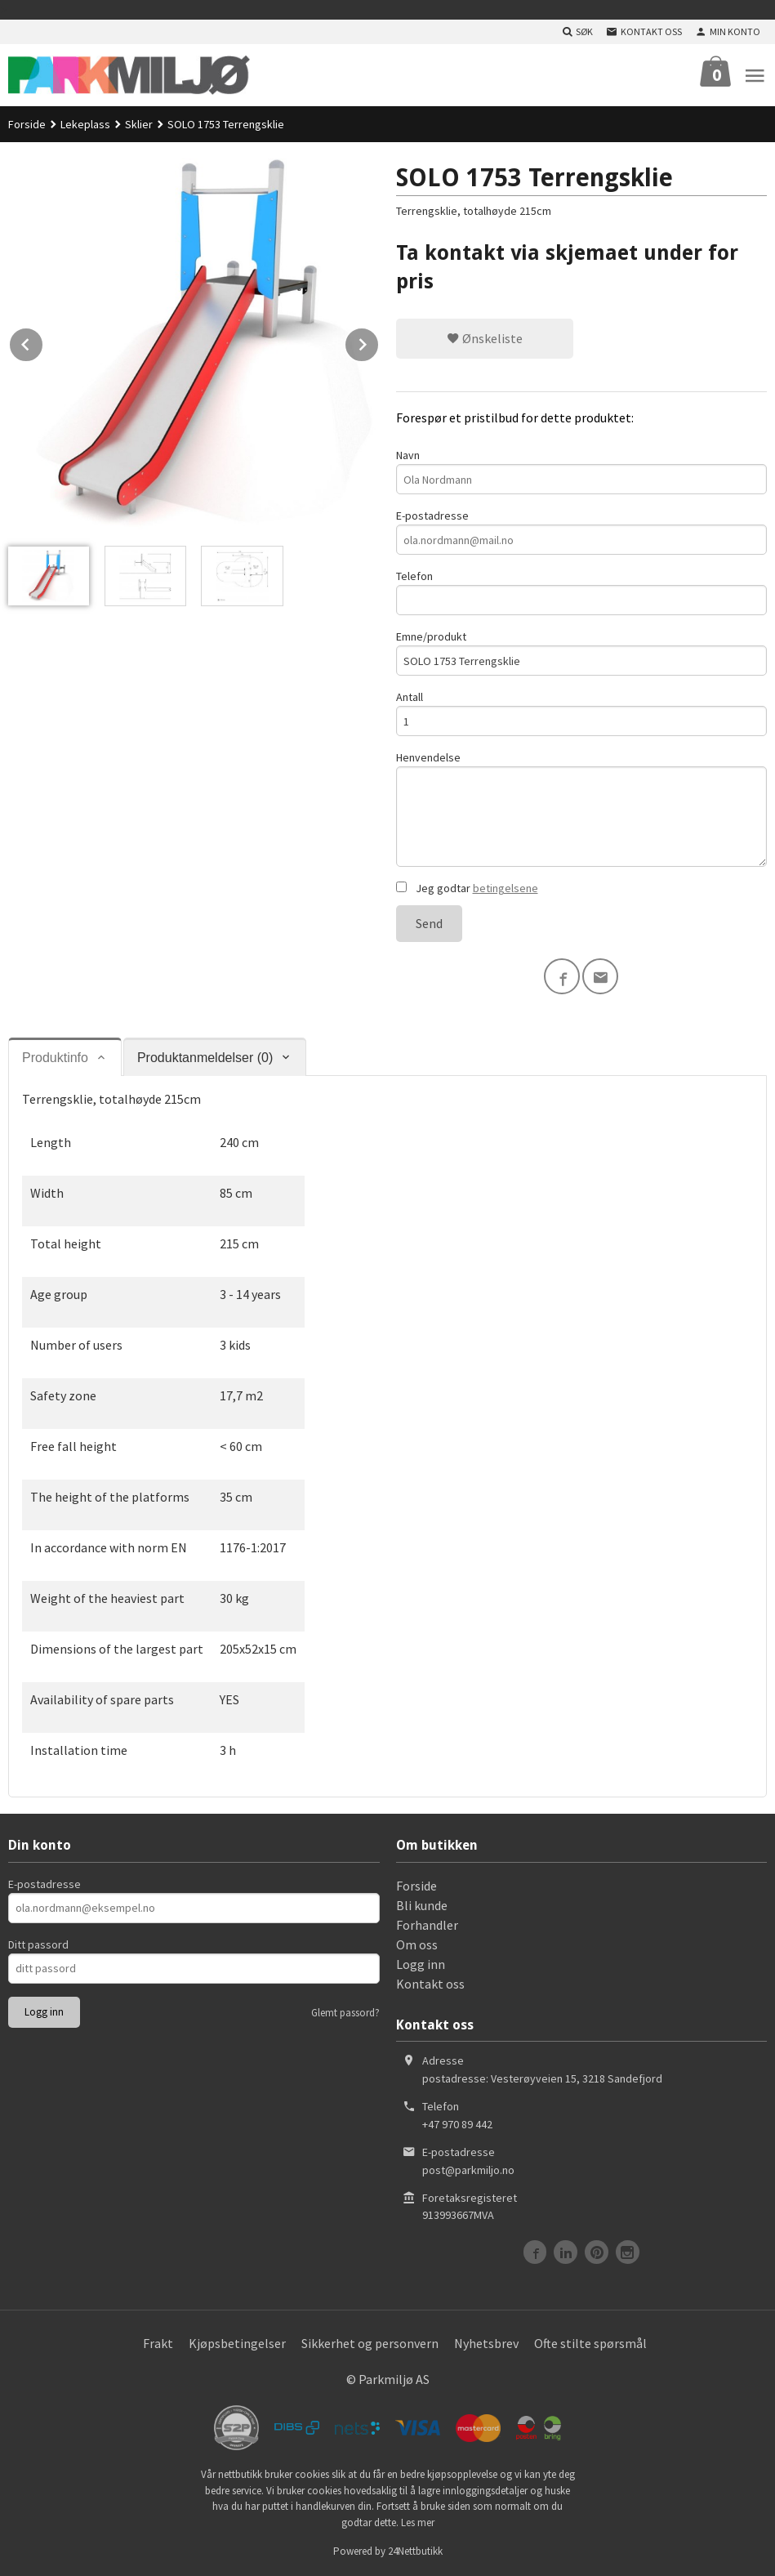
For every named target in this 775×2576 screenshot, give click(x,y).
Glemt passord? (345, 2013)
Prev (43, 341)
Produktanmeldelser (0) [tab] (205, 1058)
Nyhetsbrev (486, 2343)
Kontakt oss (430, 1984)
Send (429, 923)
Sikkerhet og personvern (370, 2343)
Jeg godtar (467, 888)
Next (379, 341)
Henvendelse (582, 808)
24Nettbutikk (415, 2551)
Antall (582, 713)
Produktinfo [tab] (55, 1058)
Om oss (417, 1944)
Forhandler (427, 1925)
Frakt (158, 2343)
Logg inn (420, 1964)
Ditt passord (38, 1944)
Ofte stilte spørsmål (590, 2343)
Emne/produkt (582, 652)
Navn (582, 471)
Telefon (582, 592)
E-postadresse (582, 531)
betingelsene (505, 888)
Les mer (417, 2522)
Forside (27, 124)
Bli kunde (422, 1905)
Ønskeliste (485, 338)
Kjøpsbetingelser (237, 2343)
